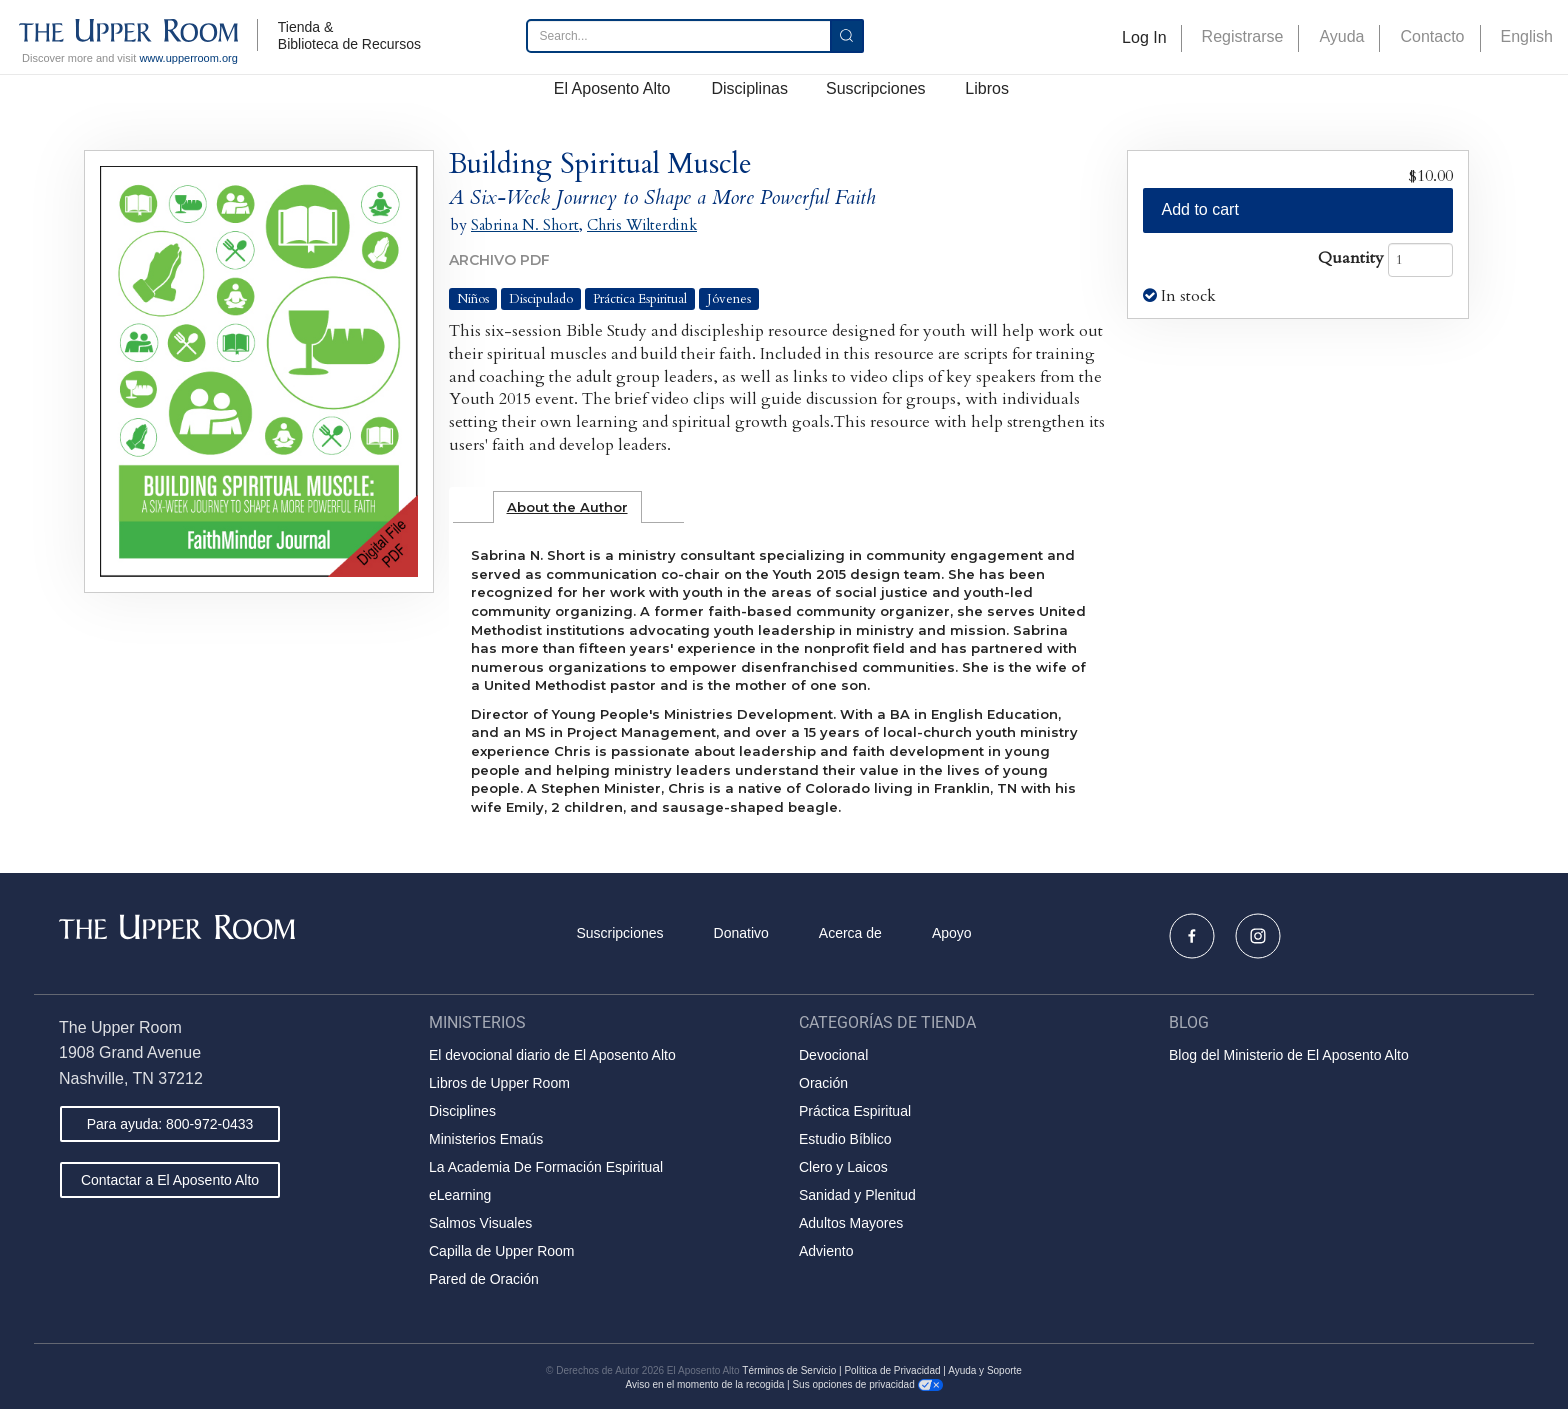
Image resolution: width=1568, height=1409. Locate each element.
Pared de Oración (484, 1279)
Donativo (741, 933)
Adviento (826, 1251)
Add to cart (1200, 209)
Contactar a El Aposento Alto (170, 1180)
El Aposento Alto (612, 88)
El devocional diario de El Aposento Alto (552, 1055)
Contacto (1432, 36)
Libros (987, 88)
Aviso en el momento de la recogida (704, 1384)
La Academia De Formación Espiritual (546, 1167)
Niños (473, 299)
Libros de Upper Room (499, 1083)
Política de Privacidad (892, 1370)
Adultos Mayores (851, 1223)
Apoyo (952, 933)
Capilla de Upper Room (502, 1251)
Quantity (1351, 258)
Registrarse (1243, 36)
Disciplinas (749, 88)
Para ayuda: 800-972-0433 (170, 1124)
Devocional (833, 1055)
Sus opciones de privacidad (867, 1384)
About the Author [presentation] (567, 507)
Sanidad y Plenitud (857, 1195)
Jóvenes (729, 299)
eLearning (460, 1195)
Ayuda (1341, 36)
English (1527, 36)
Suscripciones (876, 88)
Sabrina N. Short (525, 225)
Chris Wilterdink (642, 225)
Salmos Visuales (480, 1223)
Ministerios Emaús (486, 1139)
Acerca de (850, 933)
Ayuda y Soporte (985, 1370)
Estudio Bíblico (845, 1139)
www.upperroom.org (188, 58)
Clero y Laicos (843, 1167)
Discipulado (541, 299)
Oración (823, 1083)
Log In (1144, 37)
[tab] (567, 507)
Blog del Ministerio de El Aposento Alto (1289, 1055)
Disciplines (462, 1111)
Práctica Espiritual (640, 299)
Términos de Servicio (789, 1370)
